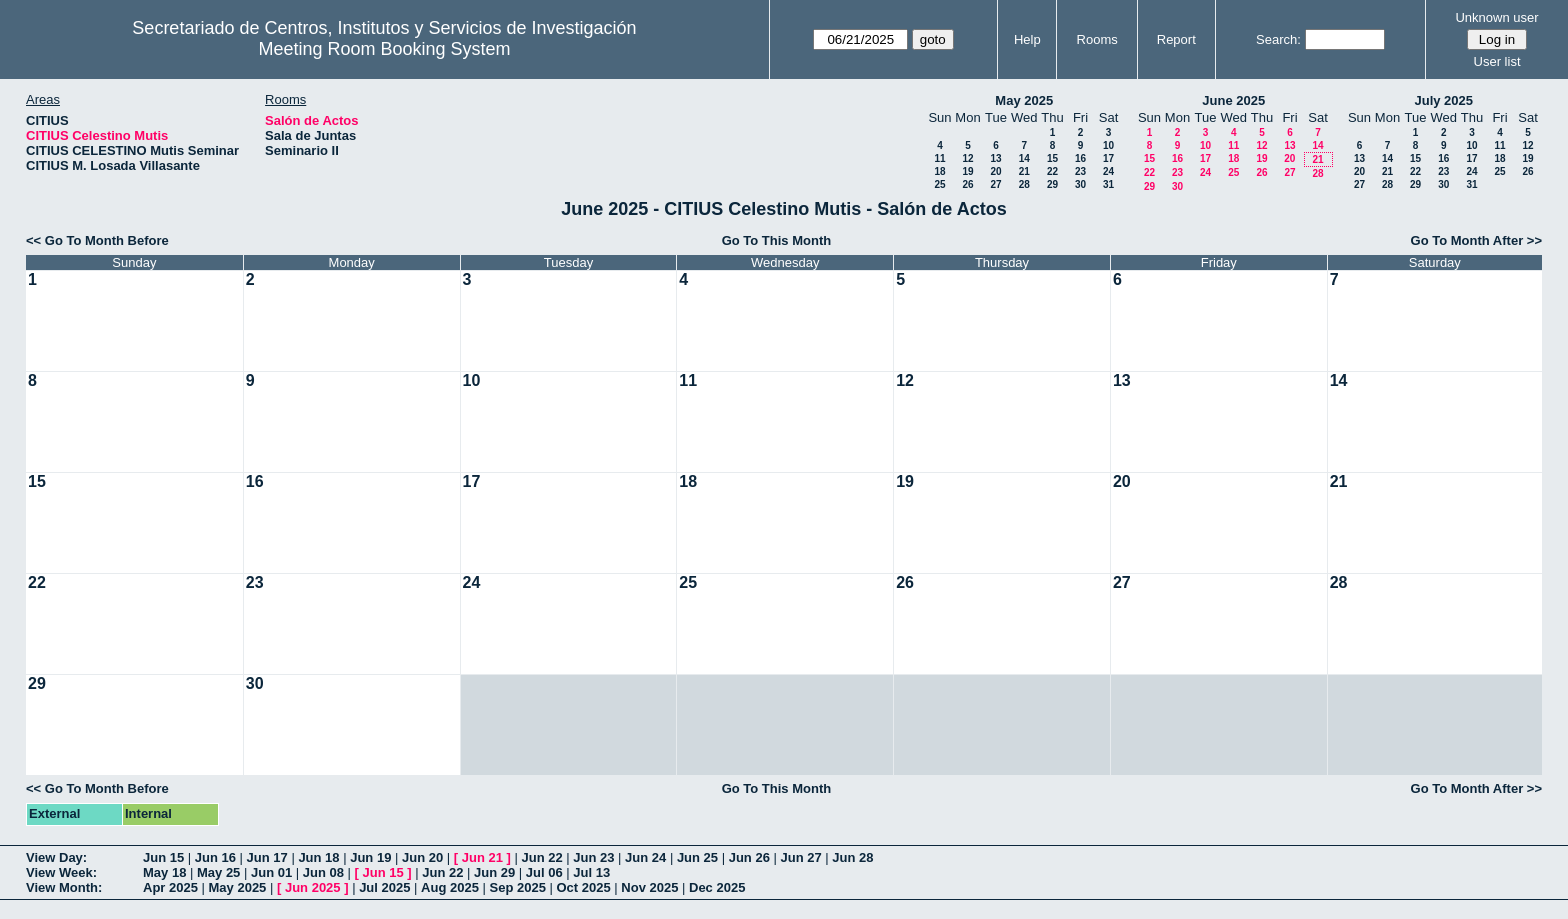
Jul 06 (544, 872)
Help (1027, 39)
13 (995, 158)
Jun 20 (422, 857)
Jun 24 (645, 857)
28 (1024, 184)
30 (1080, 184)
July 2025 (1443, 100)
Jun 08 (323, 872)
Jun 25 (697, 857)
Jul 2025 (384, 887)
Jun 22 (541, 857)
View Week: (61, 872)
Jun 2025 (313, 887)
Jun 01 (271, 872)
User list (1497, 61)
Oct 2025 (583, 887)
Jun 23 (593, 857)
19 (967, 171)
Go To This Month (777, 240)
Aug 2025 (450, 887)
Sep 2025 (518, 887)
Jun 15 (163, 857)
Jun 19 (370, 857)
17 (1108, 158)
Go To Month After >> (1476, 240)
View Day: (56, 857)
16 (1080, 158)
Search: (1278, 39)
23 (1080, 171)
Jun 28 (852, 857)
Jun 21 (482, 857)
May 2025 (1024, 100)
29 (1052, 184)
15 (1052, 158)
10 (1108, 145)
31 (1108, 184)
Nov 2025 (649, 887)
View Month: (64, 887)
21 (1024, 171)
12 (967, 158)
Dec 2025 (717, 887)
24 (1108, 171)
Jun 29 (494, 872)
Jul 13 (591, 872)
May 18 (164, 872)
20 (995, 171)
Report (1176, 39)
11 (939, 158)
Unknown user (1496, 17)
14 (1024, 158)
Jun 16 (215, 857)
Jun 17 (267, 857)
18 (939, 171)
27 (995, 184)
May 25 (218, 872)
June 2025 (1233, 100)
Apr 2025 (170, 887)
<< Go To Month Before (97, 240)
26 (967, 184)
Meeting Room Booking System (384, 49)
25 (939, 184)
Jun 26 (749, 857)
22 (1052, 171)
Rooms (1097, 39)
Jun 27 (800, 857)
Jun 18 (318, 857)
